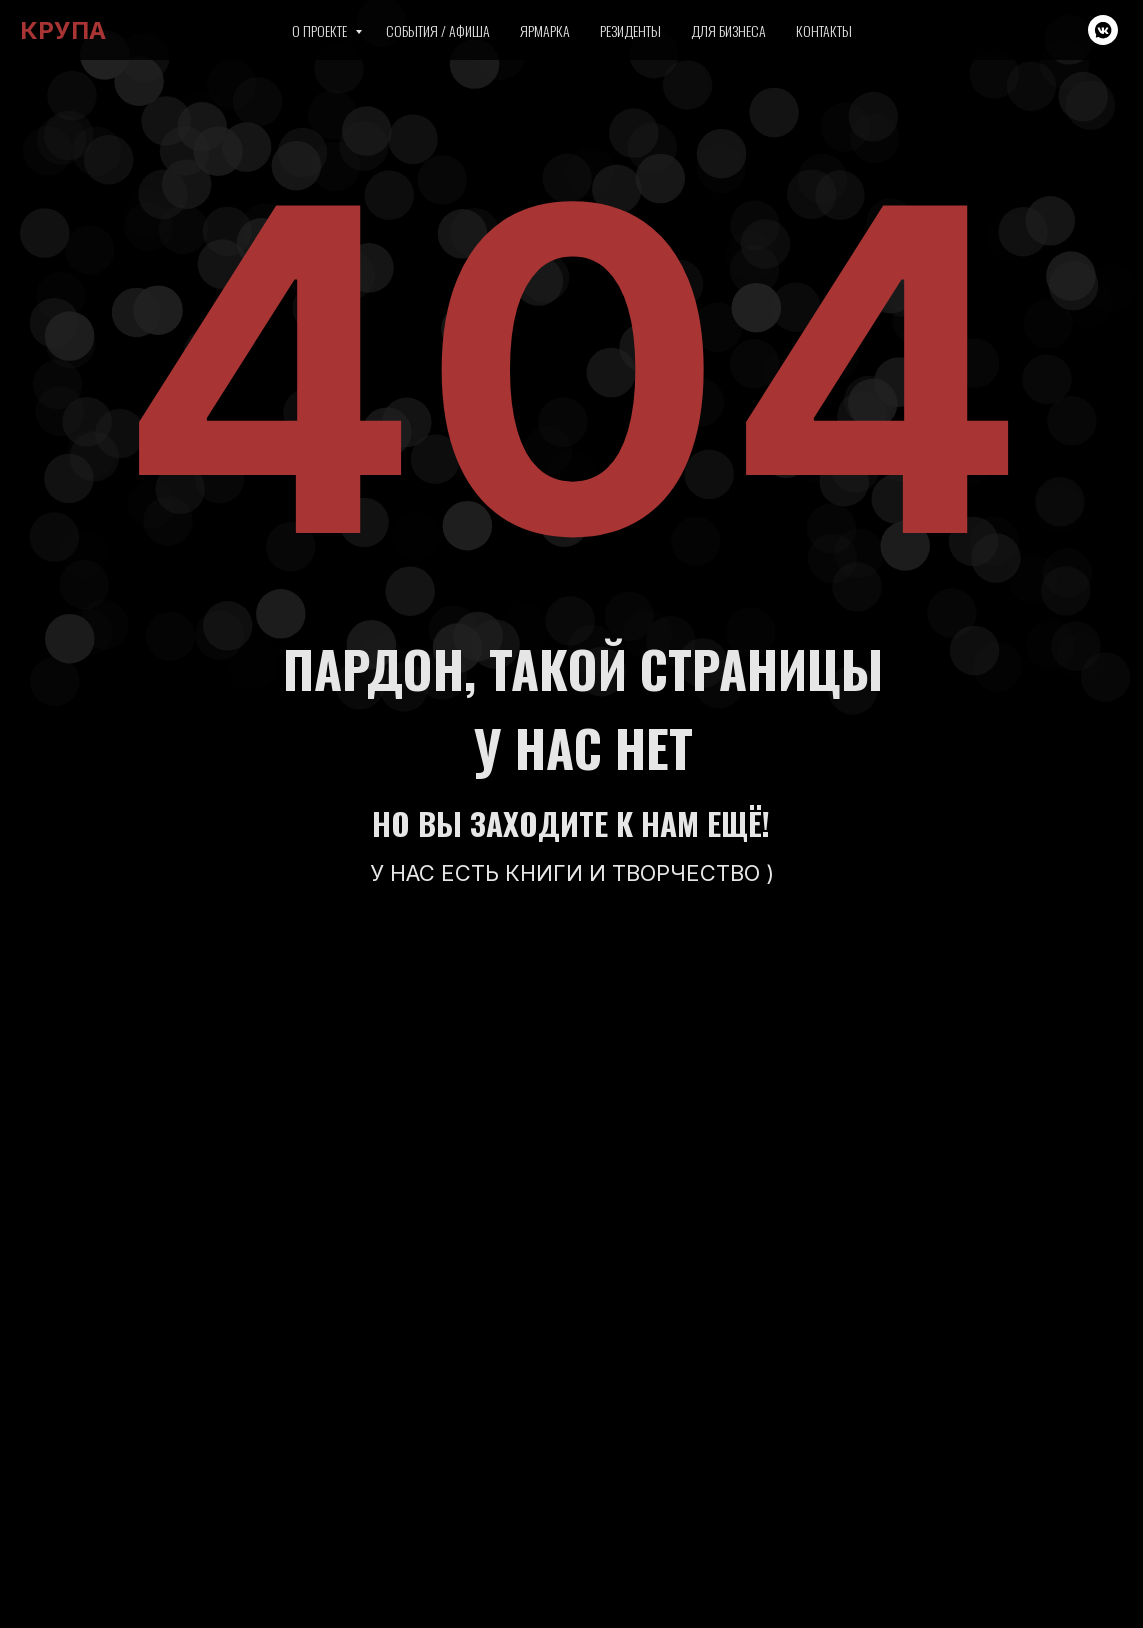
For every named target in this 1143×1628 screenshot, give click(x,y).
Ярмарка (545, 30)
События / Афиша (438, 30)
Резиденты (630, 30)
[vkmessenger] (1103, 30)
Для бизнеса (728, 30)
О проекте (321, 30)
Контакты (824, 30)
